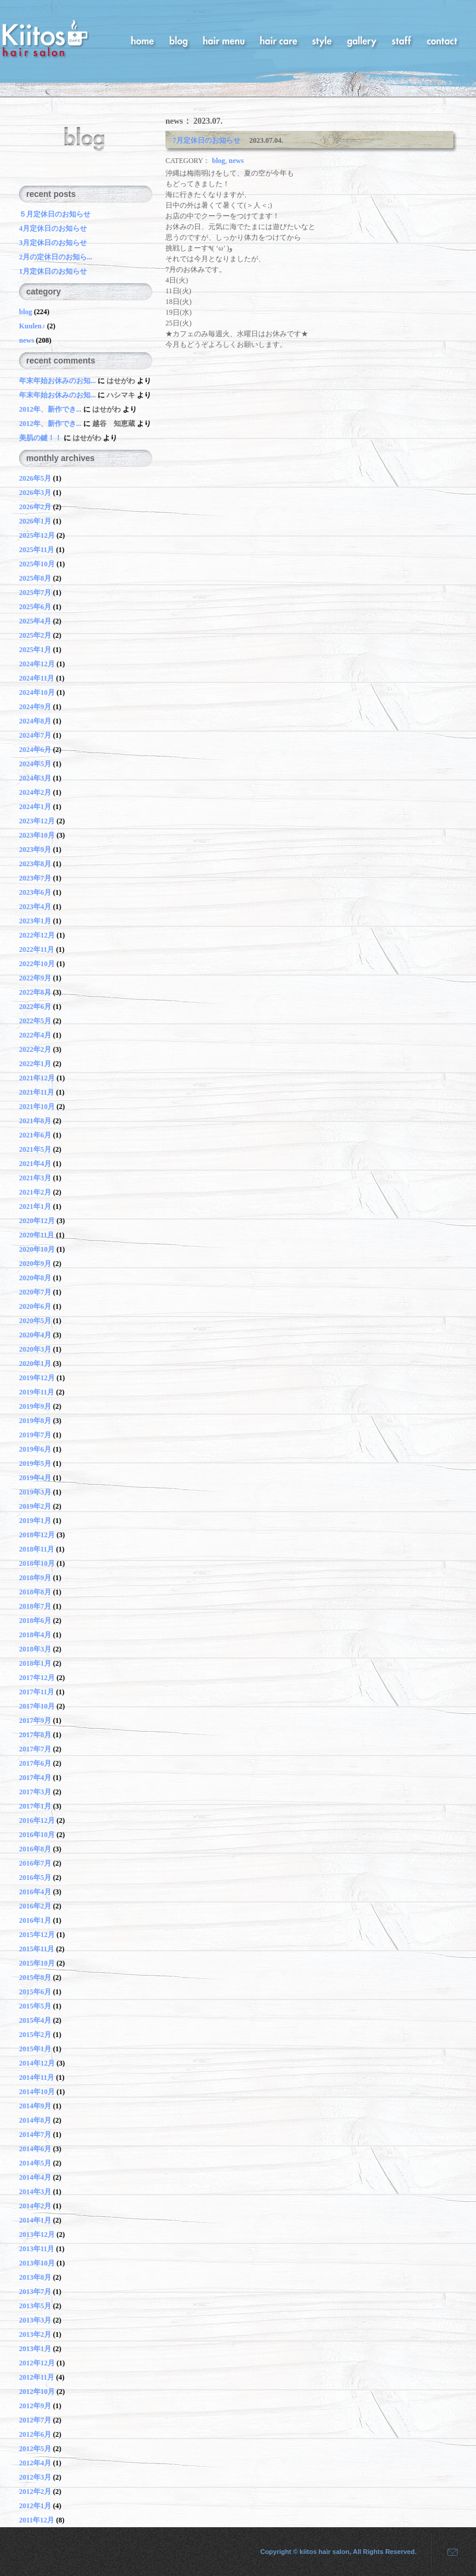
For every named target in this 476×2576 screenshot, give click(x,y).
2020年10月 (37, 1249)
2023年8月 (35, 864)
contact (442, 40)
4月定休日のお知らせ (53, 228)
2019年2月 (35, 1506)
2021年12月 (37, 1078)
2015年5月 (35, 2006)
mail (447, 2551)
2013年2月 (35, 2334)
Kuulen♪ (32, 326)
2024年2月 (35, 792)
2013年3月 (35, 2320)
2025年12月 (37, 535)
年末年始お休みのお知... (58, 381)
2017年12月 (37, 1678)
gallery (361, 40)
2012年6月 (35, 2434)
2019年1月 (35, 1520)
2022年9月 (35, 978)
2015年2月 (35, 2034)
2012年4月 (35, 2463)
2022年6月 (35, 1006)
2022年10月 (37, 964)
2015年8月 (35, 1977)
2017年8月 (35, 1735)
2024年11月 (36, 678)
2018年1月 (35, 1663)
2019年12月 (37, 1378)
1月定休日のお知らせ (53, 271)
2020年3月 (35, 1349)
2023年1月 (35, 921)
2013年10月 (37, 2263)
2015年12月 (37, 1935)
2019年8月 (35, 1421)
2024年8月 (35, 721)
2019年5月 (35, 1463)
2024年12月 (37, 664)
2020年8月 (35, 1278)
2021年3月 (35, 1178)
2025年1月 (35, 649)
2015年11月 (36, 1949)
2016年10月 (37, 1835)
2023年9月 (35, 849)
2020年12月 (37, 1221)
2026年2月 (35, 507)
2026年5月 (35, 478)
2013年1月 (35, 2349)
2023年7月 (35, 878)
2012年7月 (35, 2420)
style (322, 40)
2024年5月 (35, 764)
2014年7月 (35, 2134)
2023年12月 (37, 821)
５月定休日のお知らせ (54, 214)
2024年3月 (35, 778)
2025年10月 (37, 564)
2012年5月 (35, 2449)
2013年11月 (36, 2249)
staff (401, 40)
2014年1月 (35, 2220)
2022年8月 (35, 992)
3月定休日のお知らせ (53, 243)
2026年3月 (35, 492)
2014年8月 (35, 2120)
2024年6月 (35, 749)
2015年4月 (35, 2020)
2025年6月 (35, 607)
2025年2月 (35, 635)
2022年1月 (35, 1064)
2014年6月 (35, 2149)
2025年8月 (35, 578)
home (142, 40)
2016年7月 (35, 1863)
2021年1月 (35, 1206)
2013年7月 (35, 2291)
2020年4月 (35, 1335)
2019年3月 (35, 1492)
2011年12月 (36, 2520)
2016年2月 (35, 1906)
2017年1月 (35, 1806)
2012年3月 (35, 2477)
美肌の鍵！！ (40, 438)
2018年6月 (35, 1620)
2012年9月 (35, 2406)
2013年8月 (35, 2277)
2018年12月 (37, 1535)
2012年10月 (37, 2391)
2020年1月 (35, 1363)
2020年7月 (35, 1292)
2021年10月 (37, 1106)
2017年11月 (36, 1692)
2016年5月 (35, 1877)
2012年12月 (37, 2363)
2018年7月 (35, 1606)
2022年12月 (37, 935)
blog (178, 40)
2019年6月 (35, 1449)
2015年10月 (37, 1963)
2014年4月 (35, 2177)
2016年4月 (35, 1892)
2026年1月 (35, 521)
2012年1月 (35, 2506)
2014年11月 (36, 2077)
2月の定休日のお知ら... (55, 257)
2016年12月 (37, 1820)
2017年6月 (35, 1763)
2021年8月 (35, 1121)
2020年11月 (36, 1235)
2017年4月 (35, 1777)
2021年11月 (36, 1092)
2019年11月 (36, 1392)
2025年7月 (35, 592)
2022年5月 (35, 1021)
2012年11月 (36, 2377)
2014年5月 (35, 2163)
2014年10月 (37, 2092)
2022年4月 (35, 1035)
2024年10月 (37, 692)
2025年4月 (35, 621)
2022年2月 (35, 1049)
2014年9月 (35, 2106)
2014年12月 (37, 2063)
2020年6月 (35, 1306)
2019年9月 (35, 1406)
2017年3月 (35, 1792)
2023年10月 (37, 835)
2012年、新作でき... (51, 409)
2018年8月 (35, 1592)
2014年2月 (35, 2206)
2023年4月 (35, 906)
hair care (278, 40)
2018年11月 (36, 1549)
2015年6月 (35, 1992)
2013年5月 (35, 2306)
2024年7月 (35, 735)
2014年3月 (35, 2192)
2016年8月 (35, 1849)
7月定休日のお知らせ (210, 140)
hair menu (223, 40)
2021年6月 (35, 1135)
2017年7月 (35, 1749)
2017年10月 (37, 1706)
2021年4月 (35, 1163)
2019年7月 (35, 1435)
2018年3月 (35, 1649)
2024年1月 (35, 807)
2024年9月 (35, 707)
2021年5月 (35, 1149)
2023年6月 (35, 892)
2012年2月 (35, 2491)
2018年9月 (35, 1578)
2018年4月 (35, 1635)
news (235, 160)
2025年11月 (36, 550)
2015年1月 (35, 2049)
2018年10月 (37, 1563)
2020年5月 (35, 1321)
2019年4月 (35, 1478)
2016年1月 (35, 1920)
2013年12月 (37, 2234)
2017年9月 (35, 1720)
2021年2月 (35, 1192)
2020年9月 (35, 1263)
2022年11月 (36, 949)
